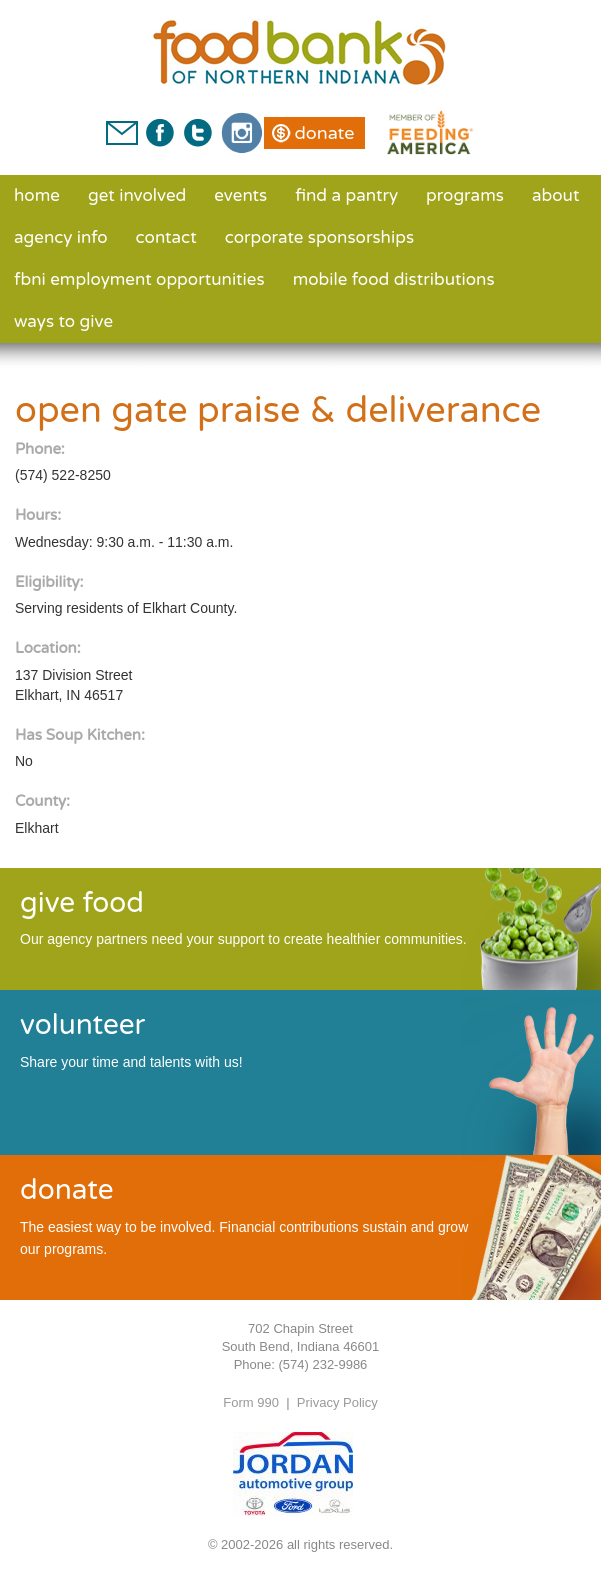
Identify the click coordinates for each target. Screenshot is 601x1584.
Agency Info (61, 237)
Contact (166, 237)
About (555, 195)
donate (67, 1190)
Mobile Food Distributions (394, 279)
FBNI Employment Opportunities (139, 279)
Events (240, 195)
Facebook (160, 133)
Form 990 (251, 1402)
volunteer (82, 1025)
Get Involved (137, 195)
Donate (324, 133)
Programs (465, 195)
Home (37, 195)
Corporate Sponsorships (319, 237)
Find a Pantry (346, 195)
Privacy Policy (337, 1402)
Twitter (197, 133)
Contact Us (122, 133)
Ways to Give (63, 321)
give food (82, 903)
